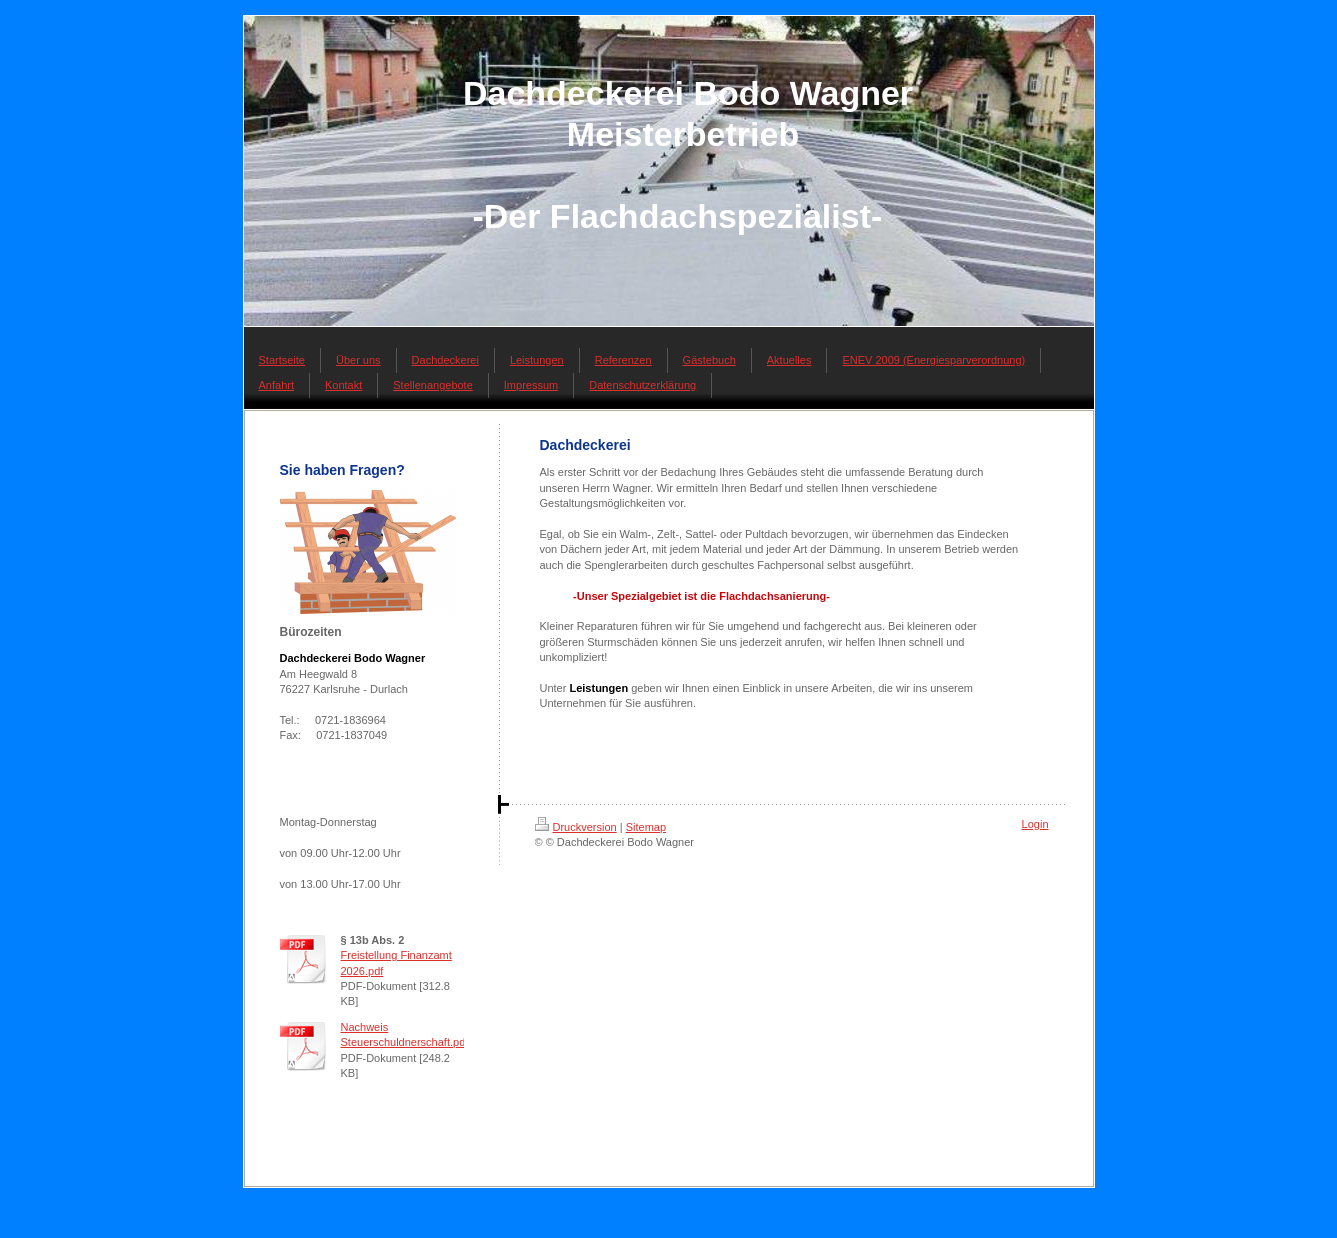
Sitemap (646, 827)
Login (1035, 824)
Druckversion (576, 827)
